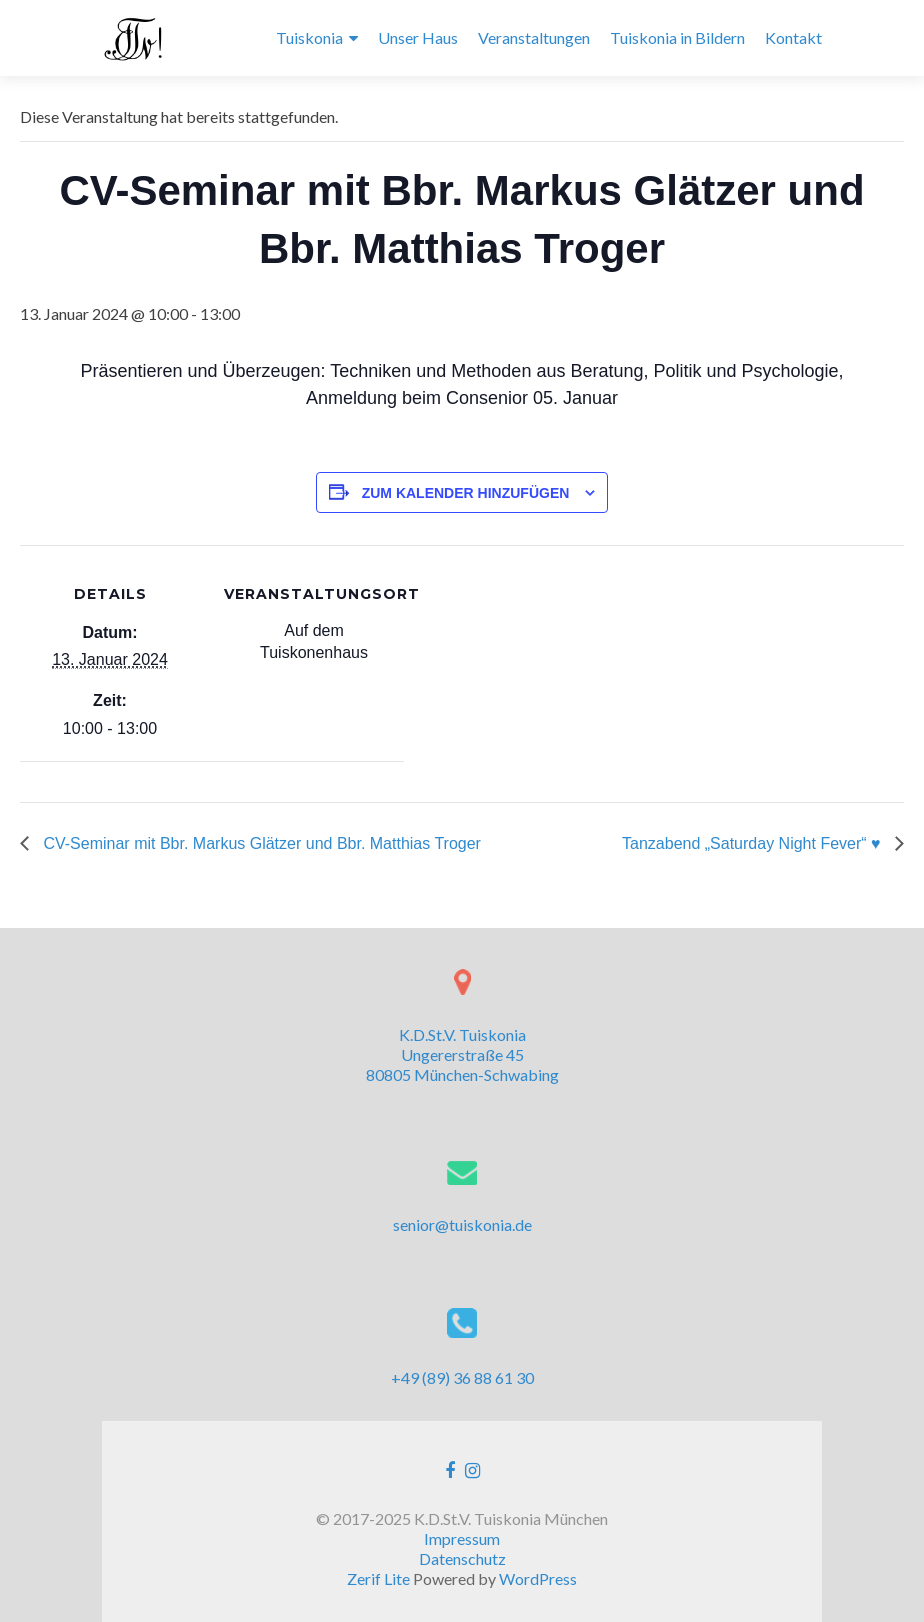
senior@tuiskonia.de (462, 1224)
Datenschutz (462, 1558)
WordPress (538, 1578)
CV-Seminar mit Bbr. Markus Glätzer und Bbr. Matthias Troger (260, 843)
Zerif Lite (380, 1578)
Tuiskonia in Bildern (677, 37)
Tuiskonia (309, 37)
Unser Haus (418, 37)
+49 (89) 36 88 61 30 (462, 1377)
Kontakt (793, 37)
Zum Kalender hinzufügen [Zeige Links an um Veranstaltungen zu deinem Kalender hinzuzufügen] (466, 493)
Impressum (462, 1538)
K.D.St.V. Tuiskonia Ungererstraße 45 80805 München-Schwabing (462, 1054)
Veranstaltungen (534, 37)
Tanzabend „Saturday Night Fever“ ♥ (753, 843)
